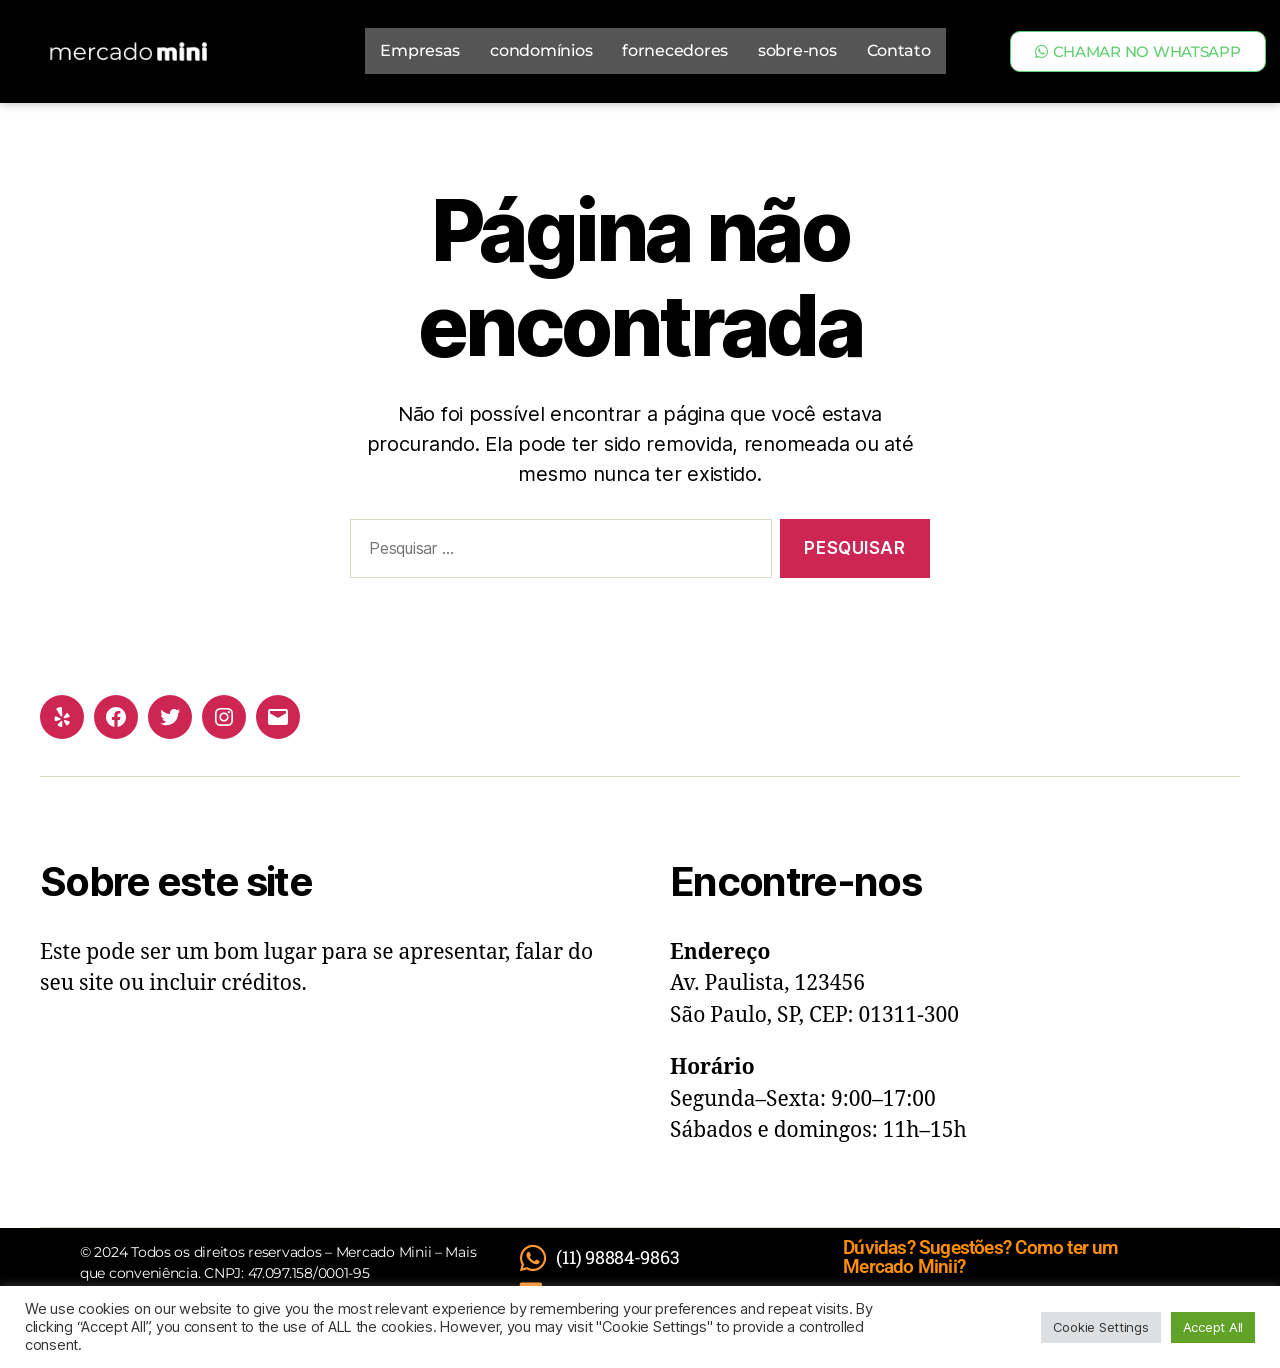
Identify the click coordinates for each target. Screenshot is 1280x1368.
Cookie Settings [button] (1101, 1327)
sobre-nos (797, 50)
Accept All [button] (1213, 1327)
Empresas (420, 50)
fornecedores (675, 50)
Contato (899, 50)
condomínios (541, 50)
